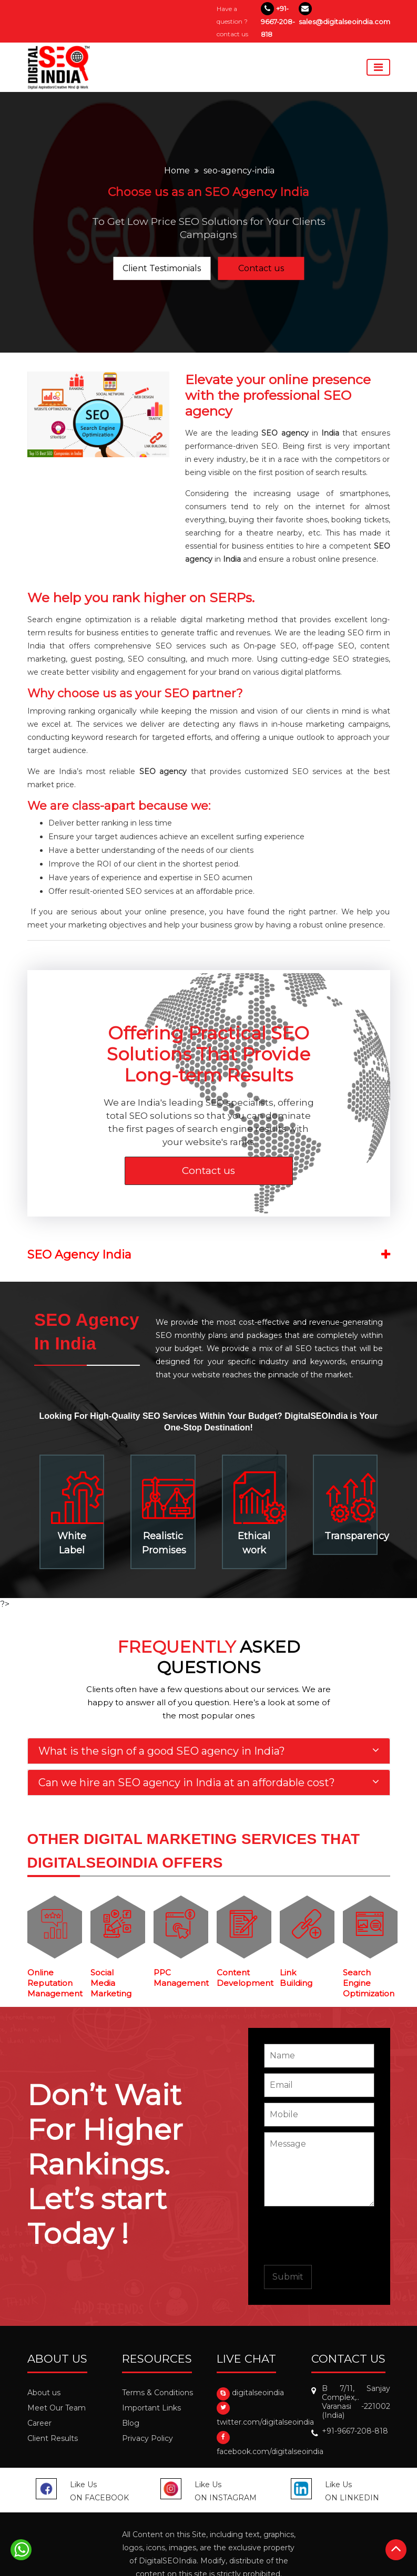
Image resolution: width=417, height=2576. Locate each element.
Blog (130, 2423)
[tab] (209, 1751)
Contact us (261, 268)
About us (43, 2392)
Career (39, 2423)
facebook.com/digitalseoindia (270, 2451)
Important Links (151, 2408)
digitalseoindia (258, 2392)
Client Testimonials (162, 268)
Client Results (52, 2438)
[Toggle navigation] (378, 67)
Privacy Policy (147, 2438)
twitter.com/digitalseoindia (265, 2422)
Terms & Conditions (157, 2392)
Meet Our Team (56, 2408)
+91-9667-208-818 (278, 21)
